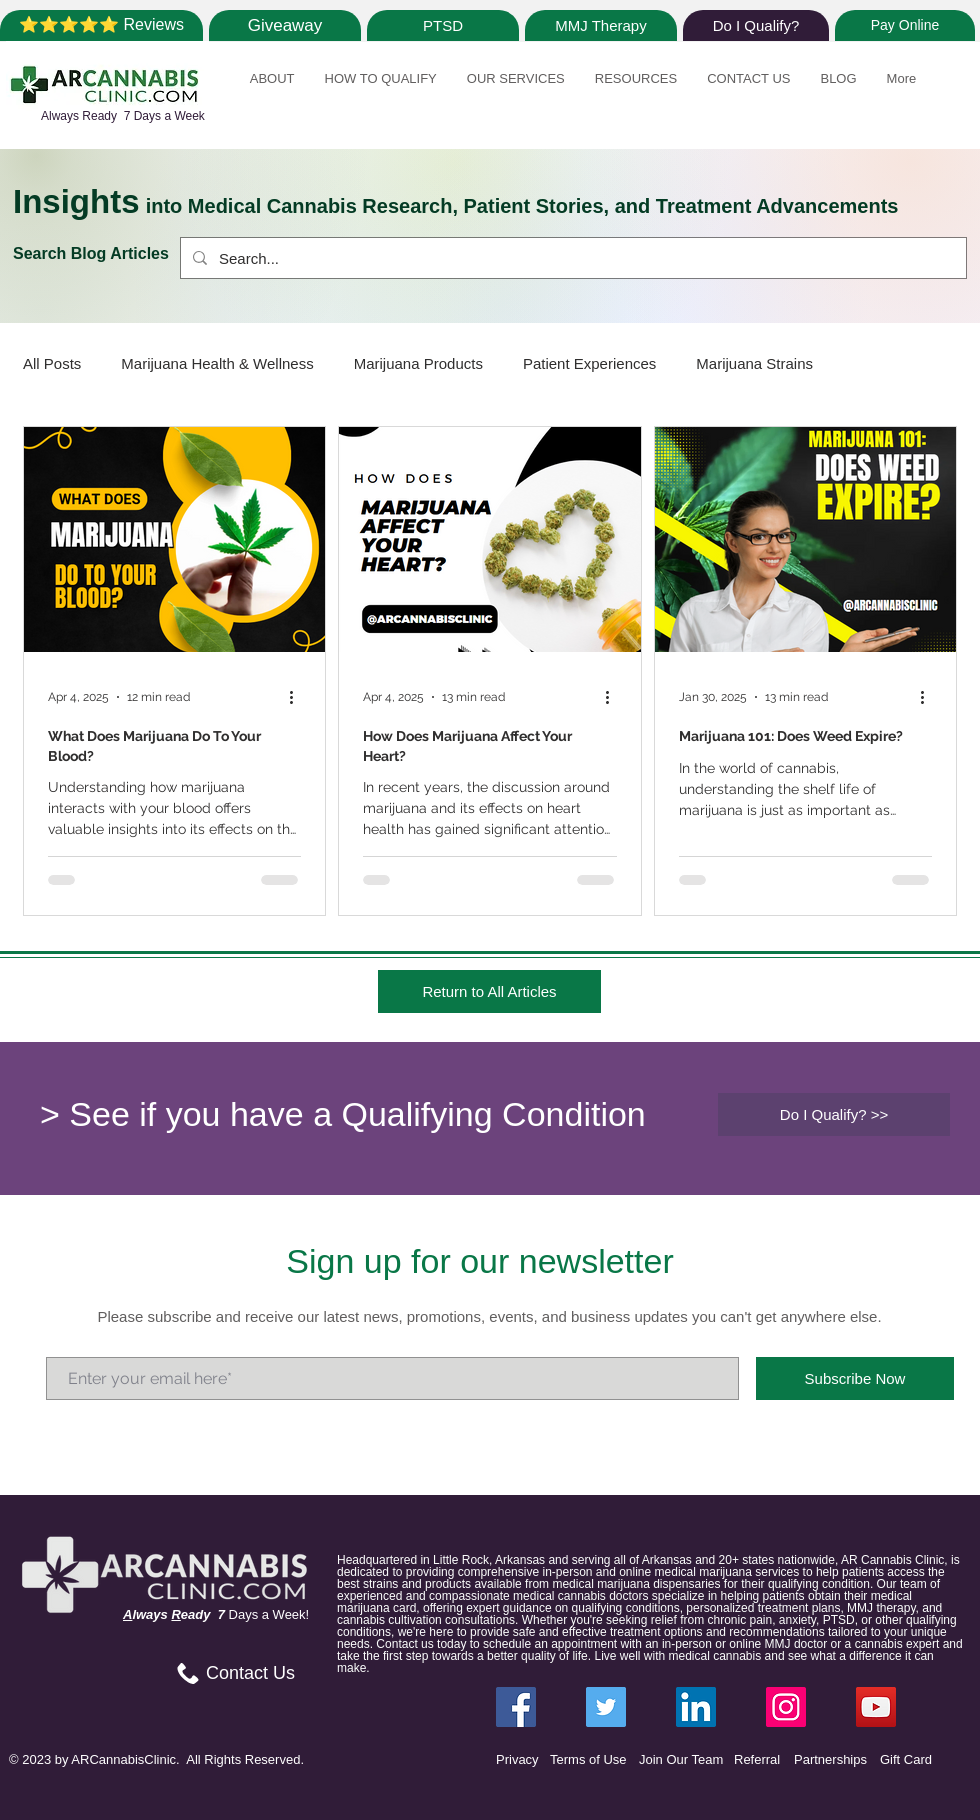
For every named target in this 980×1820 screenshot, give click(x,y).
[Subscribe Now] (855, 1378)
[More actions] (298, 697)
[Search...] (571, 258)
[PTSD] (443, 25)
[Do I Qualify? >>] (834, 1114)
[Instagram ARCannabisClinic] (786, 1707)
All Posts (52, 363)
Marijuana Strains (754, 363)
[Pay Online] (905, 25)
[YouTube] (876, 1707)
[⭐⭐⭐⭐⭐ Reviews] (101, 25)
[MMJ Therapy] (601, 25)
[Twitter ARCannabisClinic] (606, 1707)
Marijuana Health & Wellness (217, 363)
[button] (272, 89)
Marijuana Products (418, 363)
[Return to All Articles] (489, 991)
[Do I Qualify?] (756, 25)
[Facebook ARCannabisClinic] (516, 1707)
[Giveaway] (285, 25)
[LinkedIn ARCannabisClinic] (696, 1707)
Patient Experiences (589, 363)
